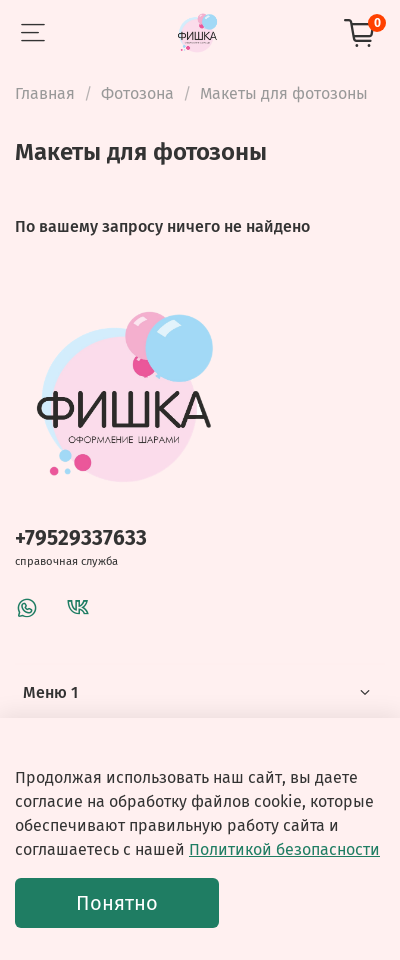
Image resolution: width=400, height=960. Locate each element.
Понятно (117, 903)
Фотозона (137, 93)
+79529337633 (81, 538)
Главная (45, 93)
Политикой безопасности (284, 849)
